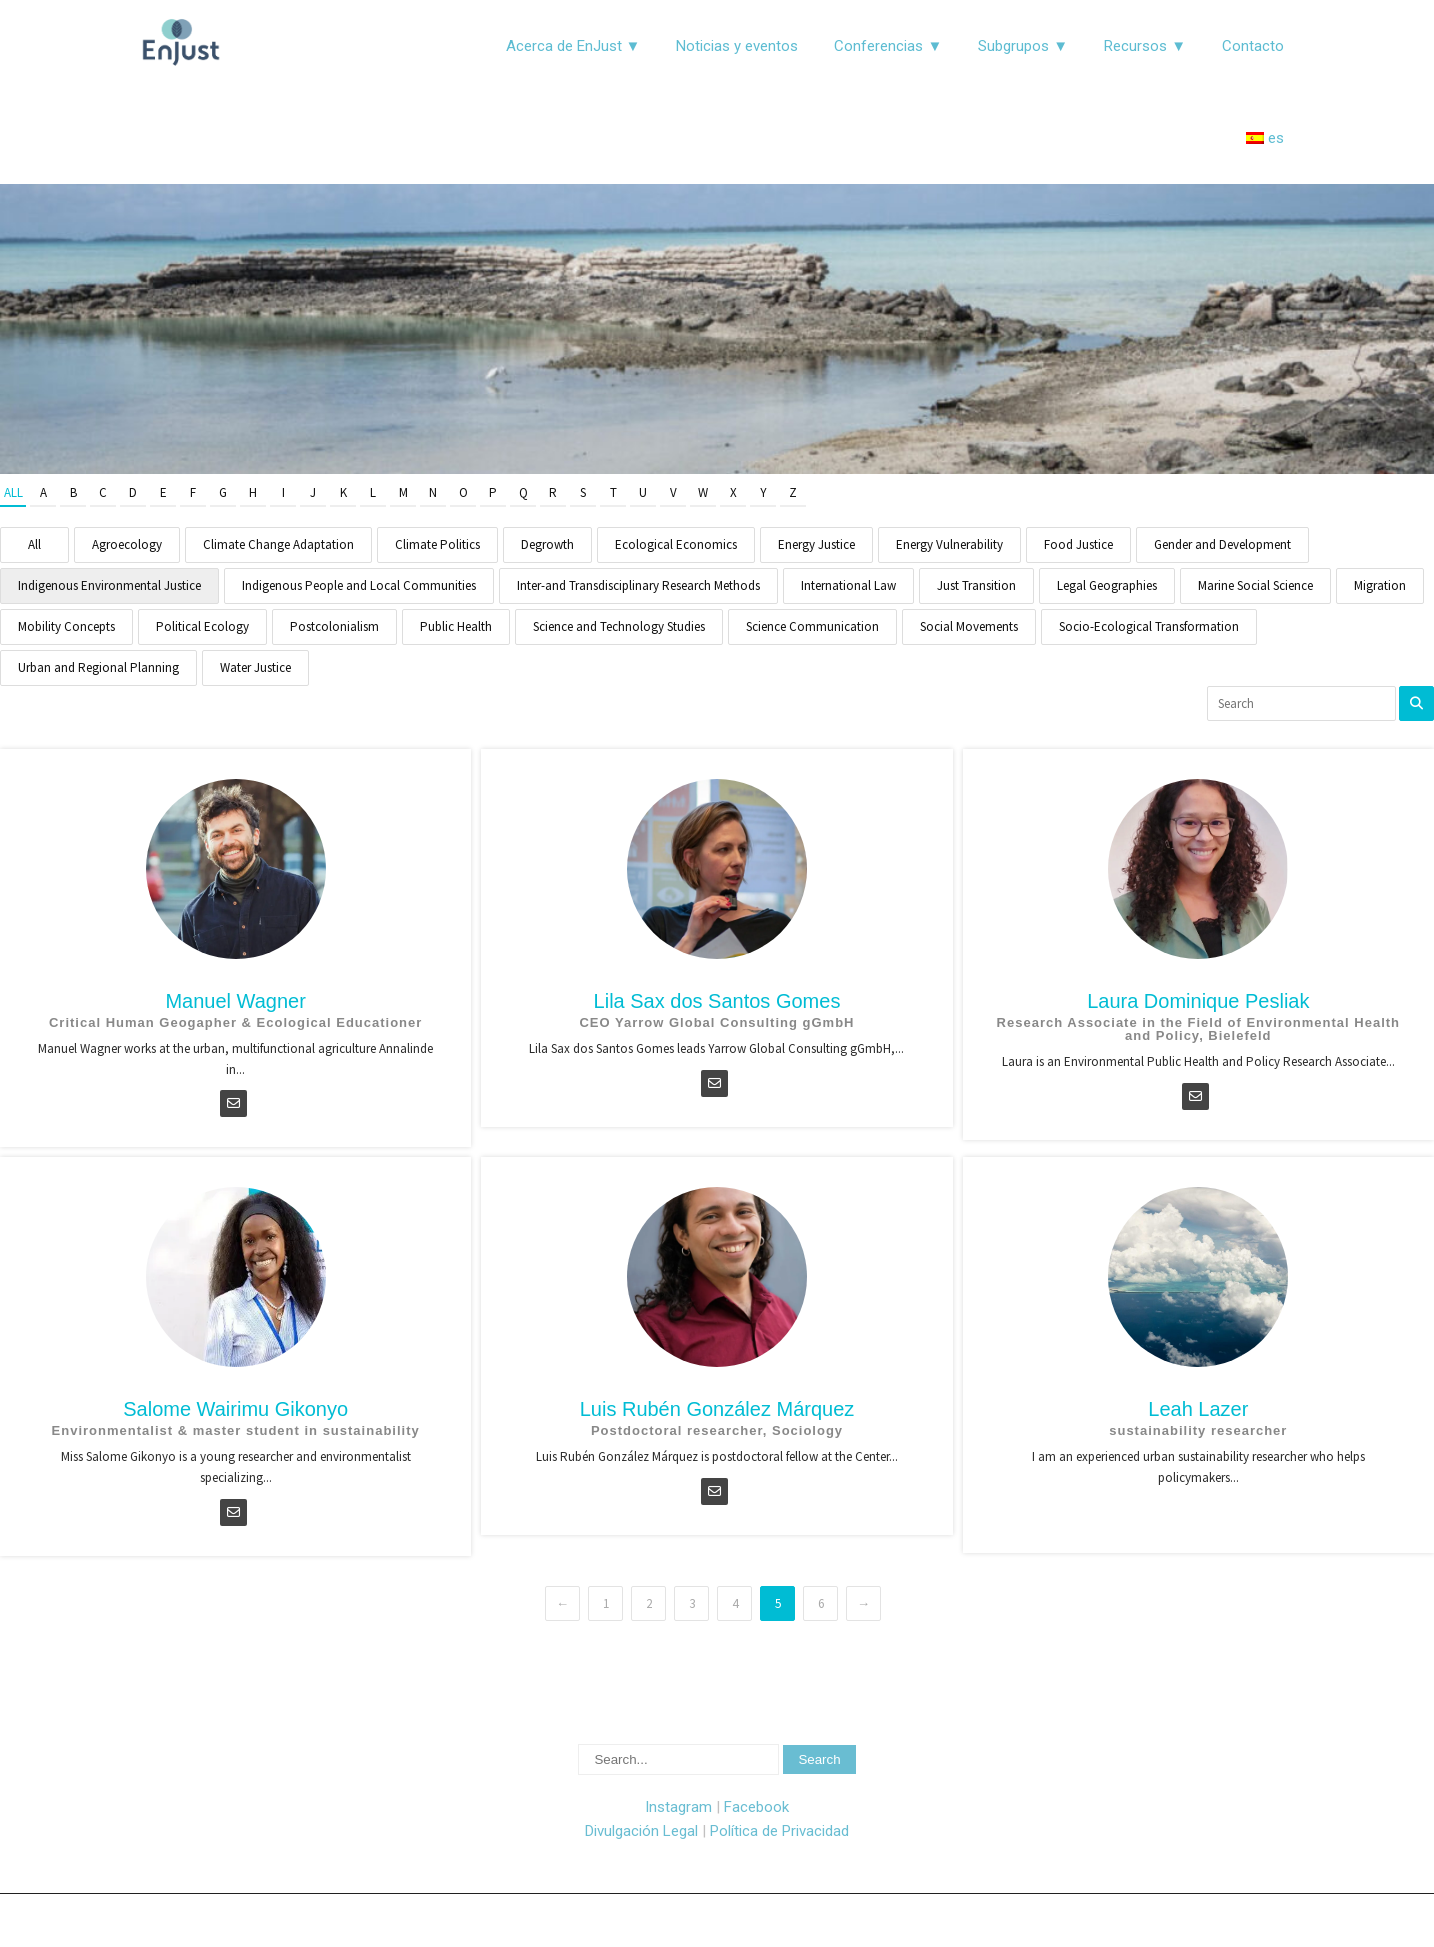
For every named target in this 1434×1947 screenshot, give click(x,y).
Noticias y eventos (737, 46)
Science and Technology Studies (619, 626)
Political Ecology (202, 626)
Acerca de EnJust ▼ (573, 46)
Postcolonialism (334, 626)
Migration (1380, 585)
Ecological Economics (676, 544)
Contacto (1253, 46)
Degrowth (547, 544)
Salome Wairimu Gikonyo (235, 1409)
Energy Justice (816, 544)
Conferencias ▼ (888, 46)
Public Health (456, 626)
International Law (848, 585)
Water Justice (255, 667)
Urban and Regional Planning (98, 667)
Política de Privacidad (779, 1831)
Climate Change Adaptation (278, 544)
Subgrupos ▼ (1023, 46)
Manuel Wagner (235, 1001)
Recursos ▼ (1145, 46)
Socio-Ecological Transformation (1149, 626)
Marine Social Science (1255, 585)
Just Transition (976, 585)
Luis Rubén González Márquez (717, 1409)
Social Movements (969, 626)
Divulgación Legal (641, 1831)
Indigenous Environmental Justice (109, 585)
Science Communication (812, 626)
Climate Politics (437, 544)
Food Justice (1078, 544)
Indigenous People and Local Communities (359, 585)
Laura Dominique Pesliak (1198, 1001)
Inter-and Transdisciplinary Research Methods (638, 585)
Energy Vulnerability (949, 544)
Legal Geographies (1107, 585)
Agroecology (127, 544)
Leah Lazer (1198, 1409)
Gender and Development (1222, 544)
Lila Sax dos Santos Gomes (717, 1001)
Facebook (756, 1807)
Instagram (678, 1807)
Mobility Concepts (66, 626)
